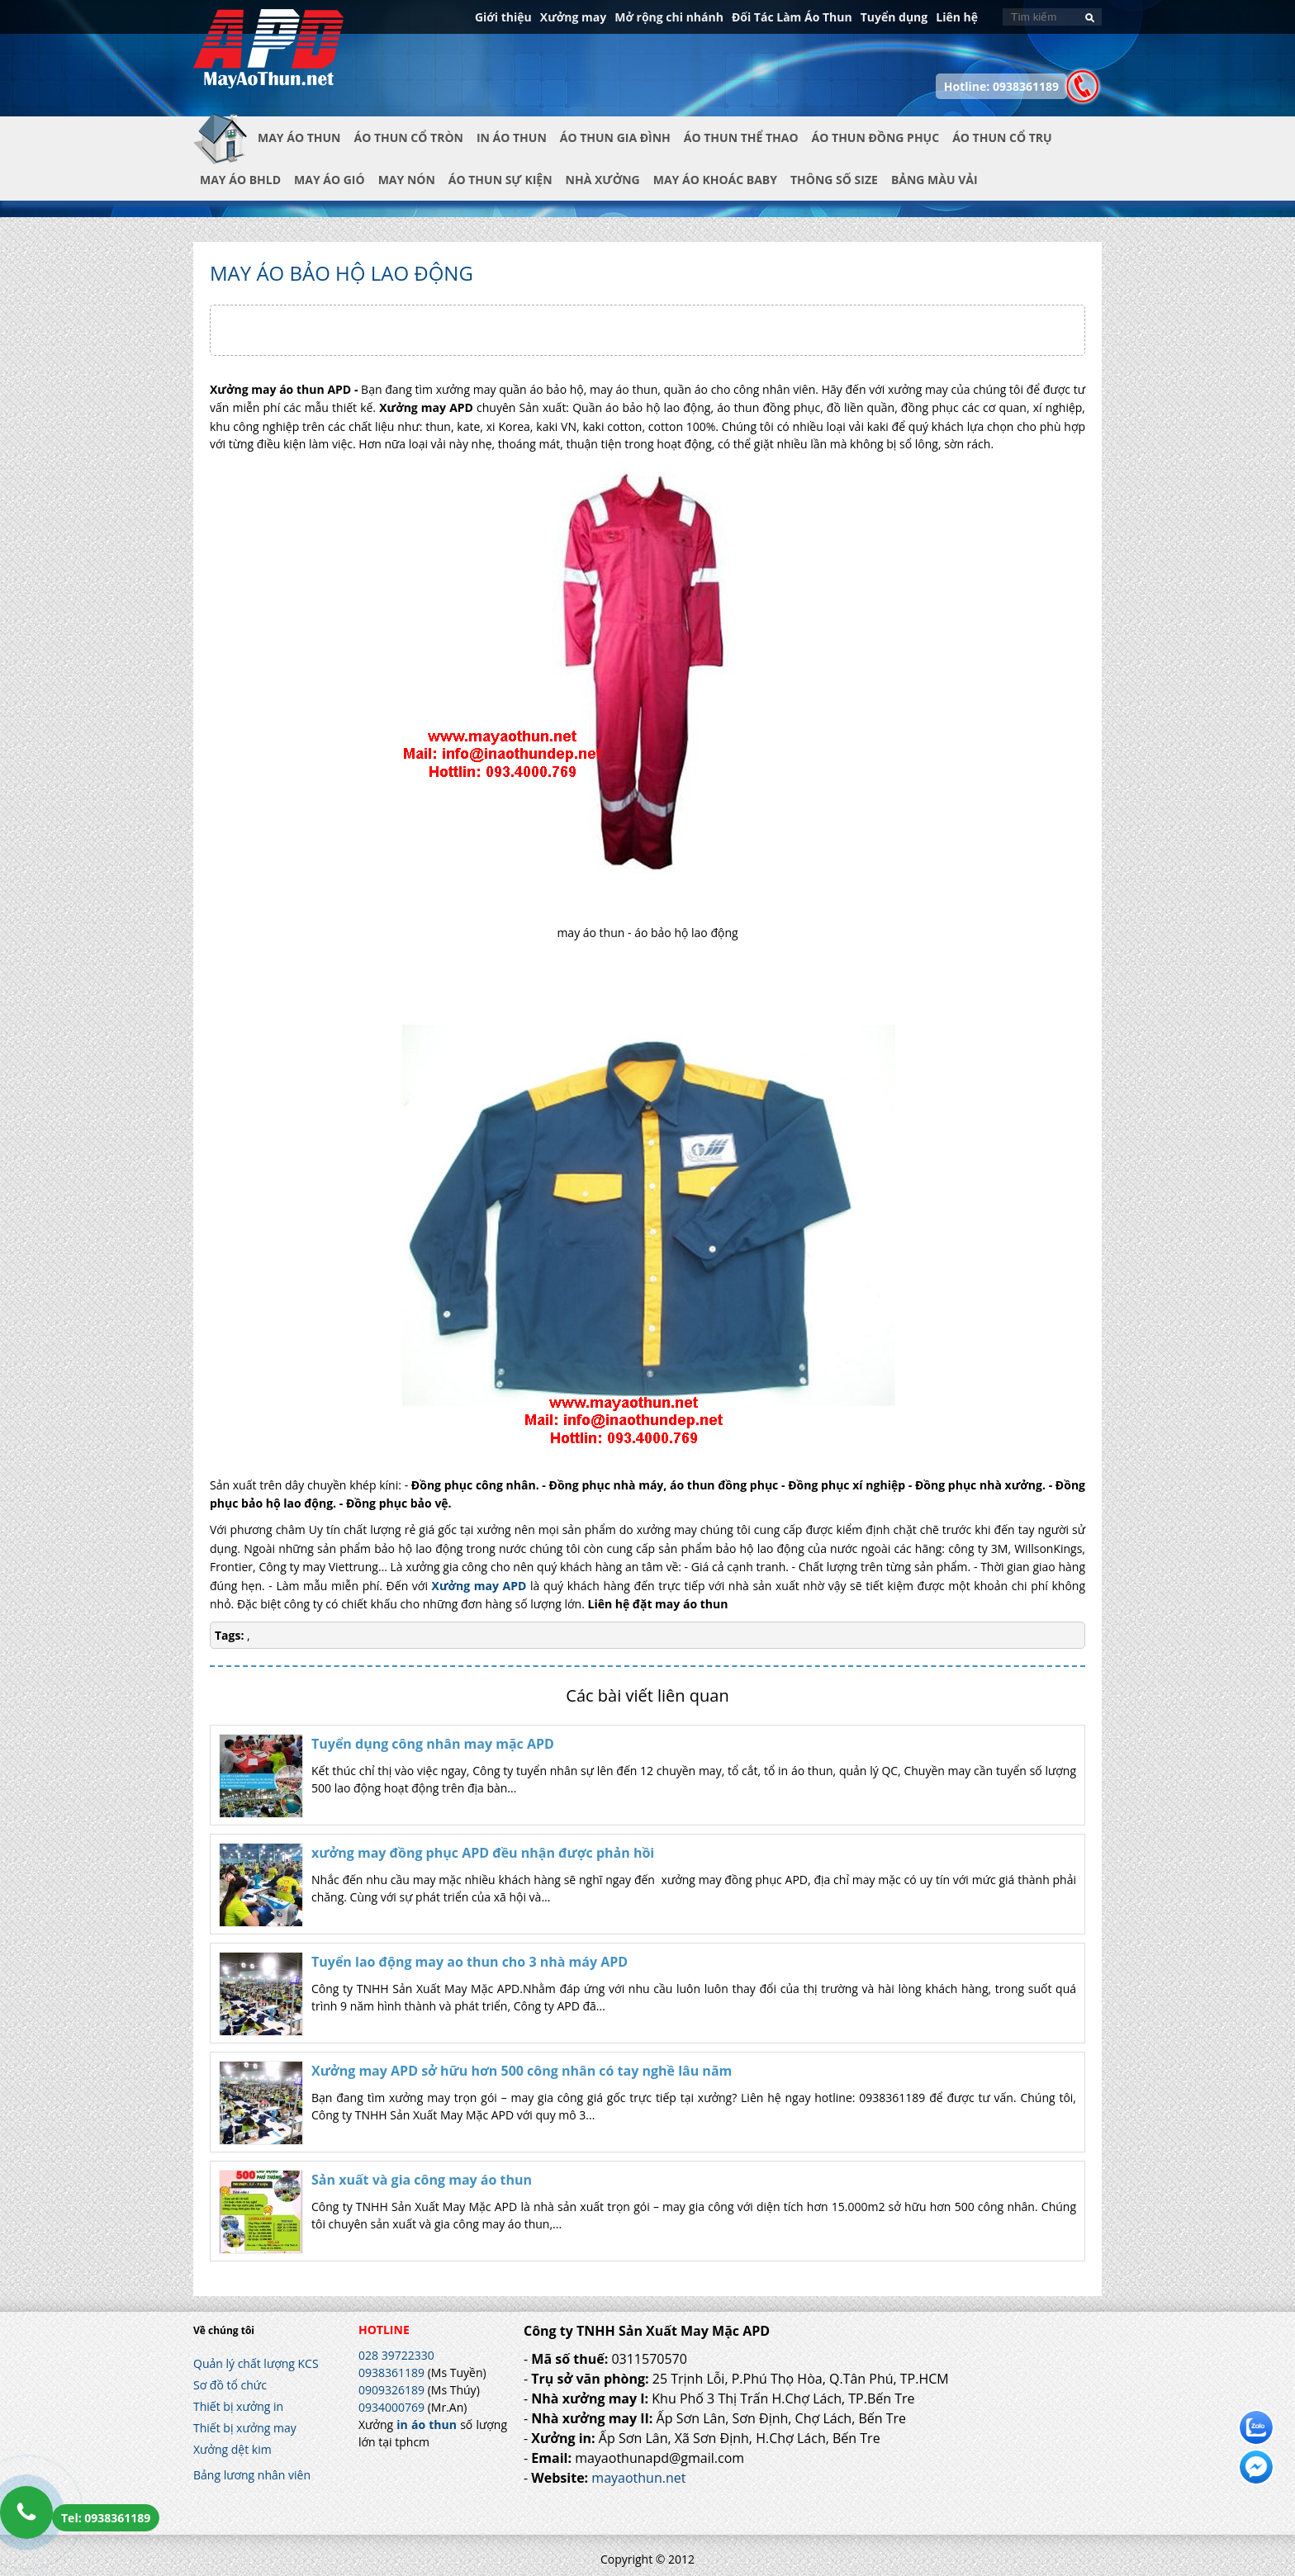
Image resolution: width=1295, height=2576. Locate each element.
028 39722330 (396, 2355)
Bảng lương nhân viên (252, 2475)
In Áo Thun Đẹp (268, 57)
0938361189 (391, 2372)
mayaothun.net (638, 2478)
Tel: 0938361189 (105, 2518)
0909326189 (391, 2390)
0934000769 (391, 2407)
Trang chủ (225, 151)
